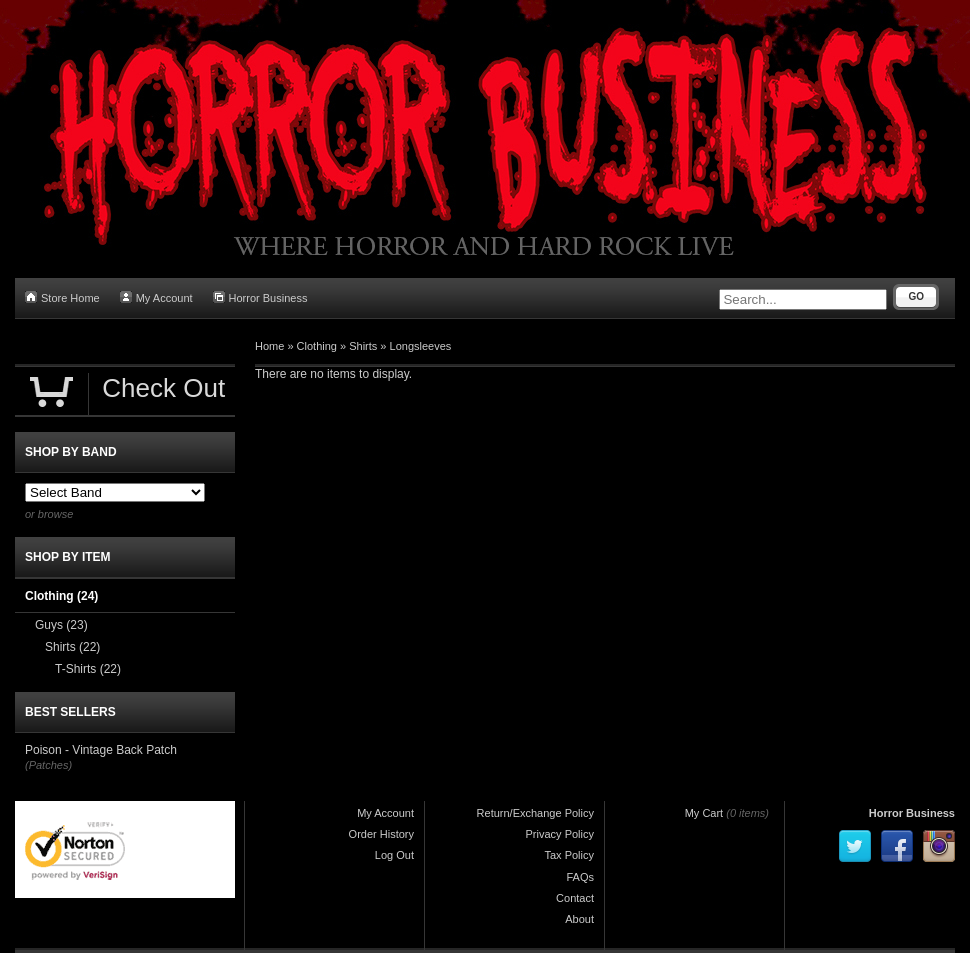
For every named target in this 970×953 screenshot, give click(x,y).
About (579, 919)
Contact (575, 898)
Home (269, 346)
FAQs (580, 877)
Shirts (363, 346)
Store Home (62, 297)
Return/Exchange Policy (535, 813)
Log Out (394, 855)
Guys (61, 625)
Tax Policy (569, 855)
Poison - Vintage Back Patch (101, 750)
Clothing (317, 346)
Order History (381, 834)
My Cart (704, 813)
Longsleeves (421, 346)
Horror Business (260, 297)
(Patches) (48, 765)
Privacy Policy (560, 834)
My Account (156, 297)
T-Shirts (88, 669)
